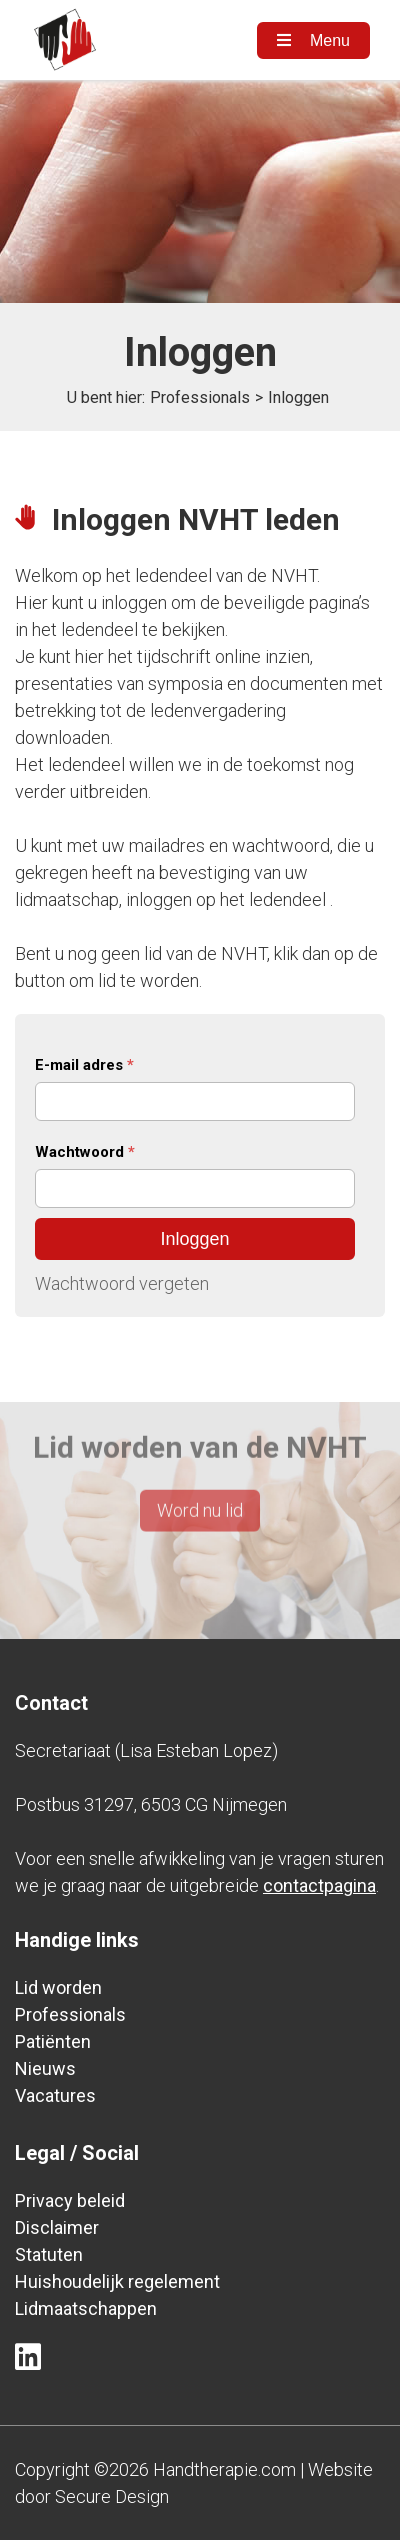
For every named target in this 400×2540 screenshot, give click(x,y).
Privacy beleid (70, 2200)
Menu (313, 40)
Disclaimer (57, 2227)
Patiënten (53, 2041)
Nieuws (45, 2068)
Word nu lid (200, 1481)
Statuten (49, 2254)
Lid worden (58, 1987)
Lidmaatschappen (86, 2308)
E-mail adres (84, 1065)
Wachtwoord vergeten (122, 1283)
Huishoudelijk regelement (117, 2281)
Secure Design (112, 2496)
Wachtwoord (85, 1152)
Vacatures (55, 2095)
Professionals (200, 397)
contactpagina (319, 1885)
